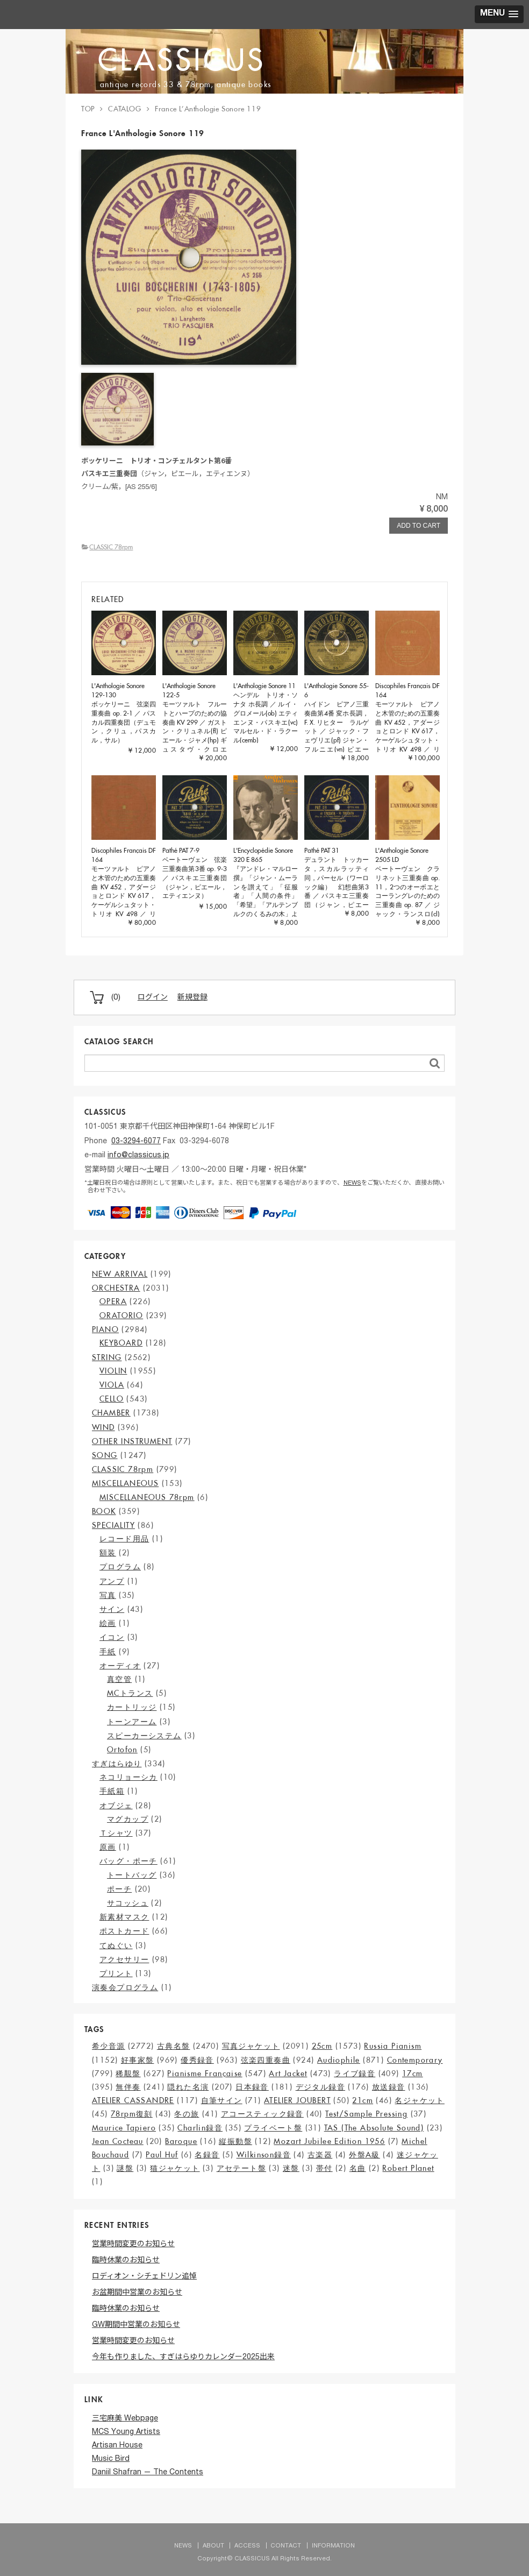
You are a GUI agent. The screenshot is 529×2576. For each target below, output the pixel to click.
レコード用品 (124, 1539)
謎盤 (125, 2168)
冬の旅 (186, 2114)
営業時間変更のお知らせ (133, 2244)
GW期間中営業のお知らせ (136, 2325)
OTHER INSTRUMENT (132, 1441)
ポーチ (119, 1889)
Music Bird (111, 2459)
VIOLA (111, 1385)
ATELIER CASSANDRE (133, 2100)
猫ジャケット (174, 2168)
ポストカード (124, 1931)
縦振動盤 (235, 2141)
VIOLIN (113, 1371)
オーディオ (120, 1666)
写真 (107, 1595)
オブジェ (116, 1805)
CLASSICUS (182, 59)
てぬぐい (116, 1945)
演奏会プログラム (125, 1987)
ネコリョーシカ (128, 1777)
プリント (116, 1973)
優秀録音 (197, 2060)
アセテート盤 (241, 2168)
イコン (111, 1637)
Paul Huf (162, 2155)
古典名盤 (173, 2046)
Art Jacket (288, 2073)
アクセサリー (124, 1959)
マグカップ (127, 1819)
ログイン (153, 998)
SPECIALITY (113, 1525)
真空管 (119, 1679)
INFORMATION (333, 2546)
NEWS (352, 1183)
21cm (362, 2100)
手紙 (107, 1652)
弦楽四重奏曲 (265, 2060)
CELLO (111, 1399)
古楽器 (320, 2155)
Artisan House (117, 2446)
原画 (107, 1847)
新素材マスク (124, 1917)
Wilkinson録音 (264, 2155)
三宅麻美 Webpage (125, 2419)
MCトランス (130, 1693)
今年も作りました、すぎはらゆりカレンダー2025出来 (183, 2357)
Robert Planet (408, 2168)
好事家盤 (137, 2060)
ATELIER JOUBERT (297, 2100)
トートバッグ (131, 1875)
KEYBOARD (120, 1343)
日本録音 (252, 2087)
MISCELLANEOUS (125, 1483)
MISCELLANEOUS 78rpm (147, 1497)
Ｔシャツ (116, 1833)
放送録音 (388, 2087)
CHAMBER (111, 1413)
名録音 (207, 2155)
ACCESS (247, 2546)
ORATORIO (121, 1315)
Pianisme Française (204, 2073)
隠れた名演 (188, 2087)
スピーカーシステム (144, 1735)
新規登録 (192, 998)
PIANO (105, 1329)
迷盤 (291, 2168)
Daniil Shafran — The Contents (147, 2472)
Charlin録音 (200, 2128)
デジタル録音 (320, 2087)
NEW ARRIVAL (119, 1274)
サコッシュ (127, 1903)
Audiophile (338, 2060)
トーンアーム (131, 1721)
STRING (106, 1357)
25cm (322, 2046)
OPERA (113, 1301)
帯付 (324, 2168)
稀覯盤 (128, 2073)
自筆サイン (221, 2100)
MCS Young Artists (126, 2432)
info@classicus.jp (138, 1155)
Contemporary (415, 2060)
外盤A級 (364, 2155)
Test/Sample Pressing (366, 2114)
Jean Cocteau (118, 2141)
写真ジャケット (251, 2046)
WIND (103, 1427)
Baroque (181, 2141)
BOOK (104, 1511)
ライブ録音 (354, 2073)
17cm (412, 2073)
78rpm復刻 (132, 2114)
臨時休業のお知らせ (126, 2260)
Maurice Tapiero (124, 2128)
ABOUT (213, 2546)
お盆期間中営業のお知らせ (137, 2293)
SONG (105, 1455)
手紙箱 (111, 1791)
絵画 (107, 1623)
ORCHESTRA (116, 1288)
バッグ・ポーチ (128, 1861)
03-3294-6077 (136, 1141)
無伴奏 (128, 2087)
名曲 (357, 2168)
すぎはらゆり (116, 1763)
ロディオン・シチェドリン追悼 (144, 2277)
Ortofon (122, 1749)
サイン (111, 1609)
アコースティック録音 (262, 2114)
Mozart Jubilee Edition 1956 (329, 2141)
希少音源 (108, 2046)
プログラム (120, 1567)
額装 (107, 1553)
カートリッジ (131, 1707)
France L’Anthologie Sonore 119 (208, 108)
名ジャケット (419, 2100)
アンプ (111, 1581)
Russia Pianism (392, 2046)
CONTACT (285, 2546)
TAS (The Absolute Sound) (374, 2128)
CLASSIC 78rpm (111, 547)
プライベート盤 (273, 2128)
